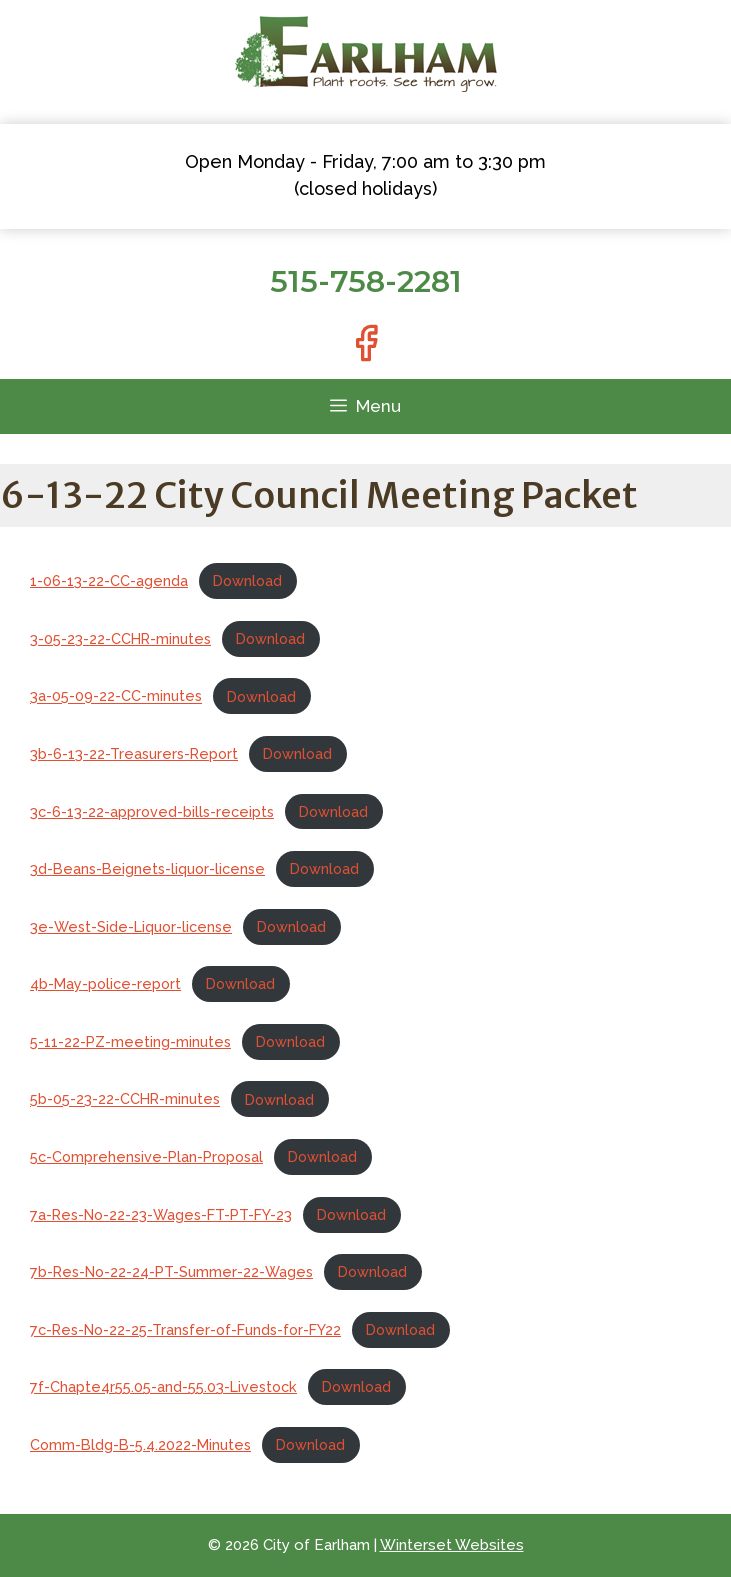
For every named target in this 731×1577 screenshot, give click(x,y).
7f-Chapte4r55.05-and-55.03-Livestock (163, 1386)
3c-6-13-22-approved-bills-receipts (152, 811)
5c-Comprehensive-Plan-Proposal (146, 1156)
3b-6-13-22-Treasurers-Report (134, 753)
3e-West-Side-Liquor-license (131, 926)
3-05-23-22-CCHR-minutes (120, 638)
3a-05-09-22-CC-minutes (116, 696)
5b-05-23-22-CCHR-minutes (125, 1099)
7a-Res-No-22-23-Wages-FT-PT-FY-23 (161, 1214)
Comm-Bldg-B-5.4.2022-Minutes (140, 1444)
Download (247, 580)
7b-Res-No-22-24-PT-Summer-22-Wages (171, 1271)
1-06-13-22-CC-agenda (109, 580)
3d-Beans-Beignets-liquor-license (147, 868)
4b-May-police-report (105, 983)
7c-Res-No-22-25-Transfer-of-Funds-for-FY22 (185, 1329)
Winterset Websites (452, 1545)
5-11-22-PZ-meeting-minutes (130, 1041)
